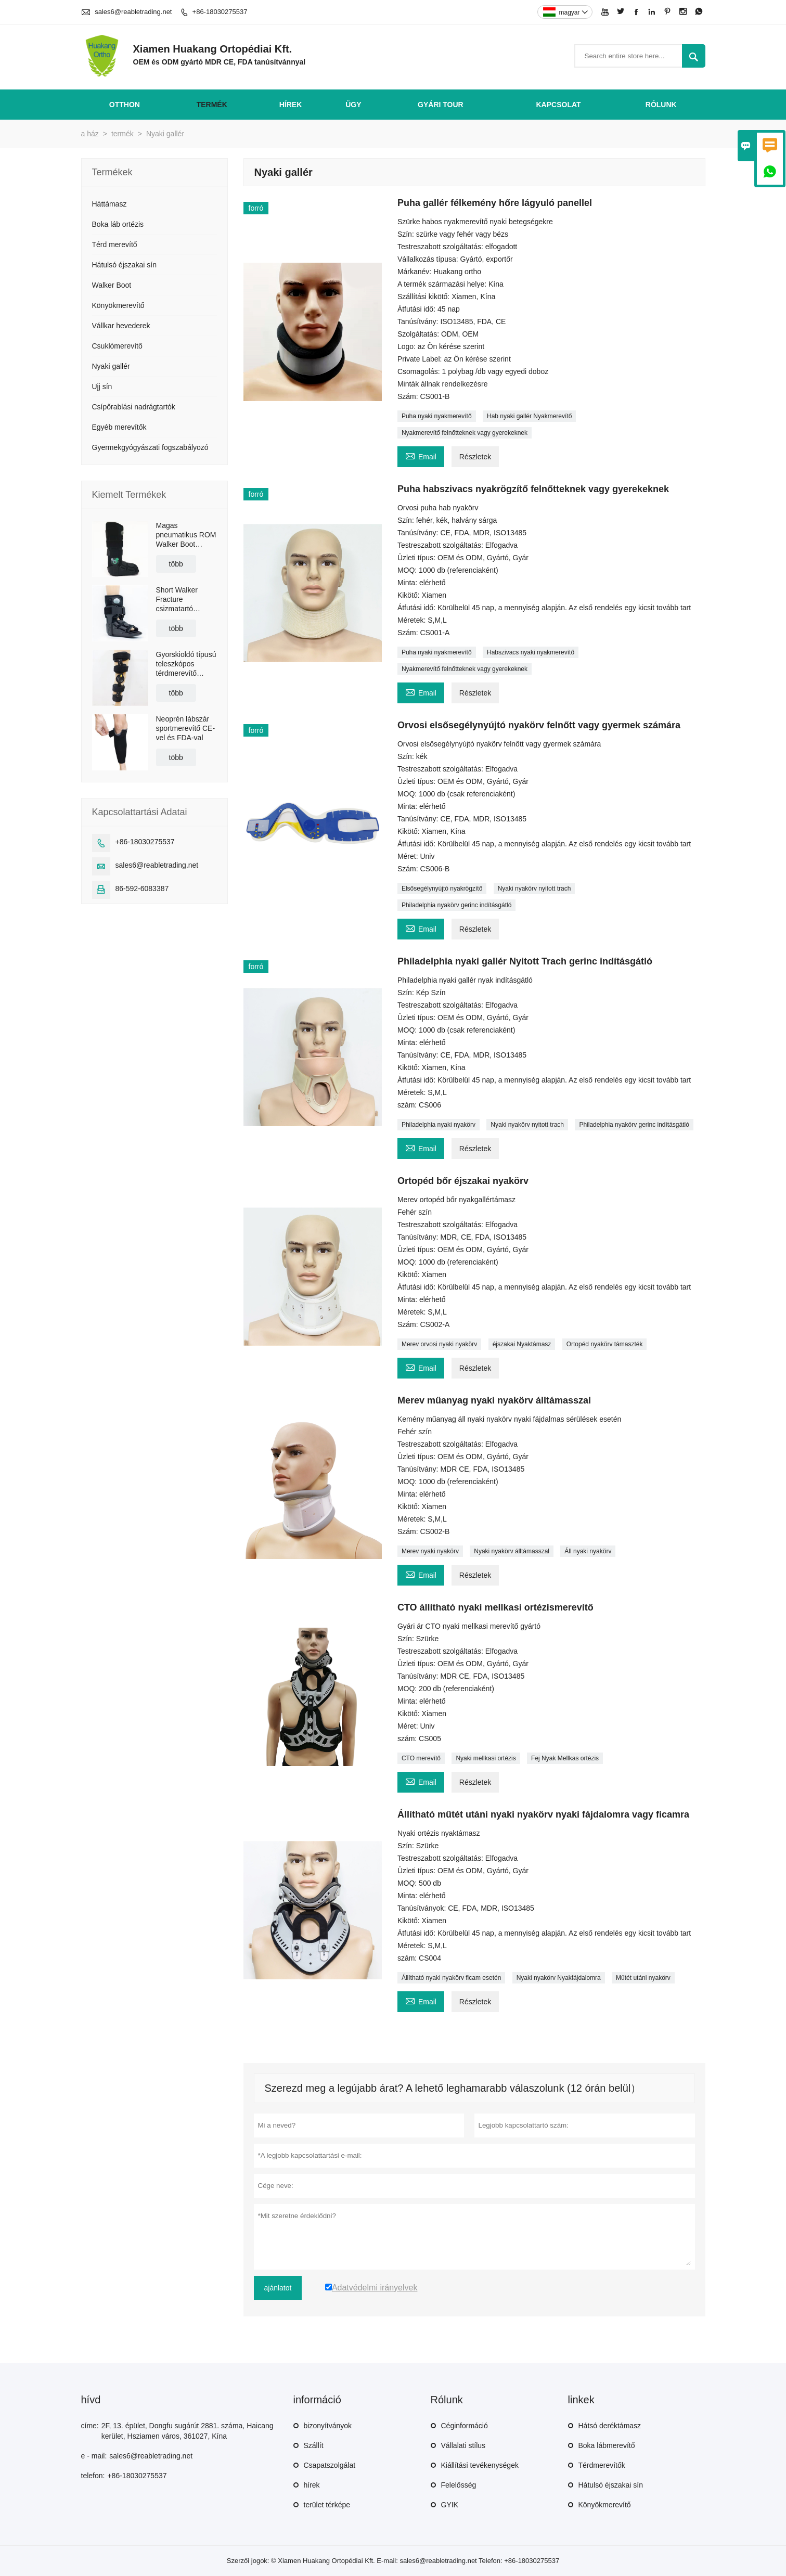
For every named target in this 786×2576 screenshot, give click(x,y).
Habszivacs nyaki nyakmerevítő (530, 652)
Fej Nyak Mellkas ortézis (565, 1758)
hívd (91, 2399)
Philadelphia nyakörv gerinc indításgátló (456, 905)
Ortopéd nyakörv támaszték (604, 1344)
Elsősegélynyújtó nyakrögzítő (442, 888)
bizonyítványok (328, 2426)
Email (420, 455)
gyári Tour (440, 104)
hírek (290, 104)
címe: (90, 2426)
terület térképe (327, 2505)
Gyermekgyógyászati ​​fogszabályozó (150, 447)
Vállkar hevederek (121, 325)
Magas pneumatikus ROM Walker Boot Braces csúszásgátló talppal (186, 535)
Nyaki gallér (111, 366)
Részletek (475, 457)
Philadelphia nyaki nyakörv (438, 1124)
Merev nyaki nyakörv (430, 1551)
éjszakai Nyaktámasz (522, 1344)
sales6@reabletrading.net (133, 12)
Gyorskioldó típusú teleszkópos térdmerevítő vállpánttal (186, 664)
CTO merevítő (421, 1758)
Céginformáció (464, 2426)
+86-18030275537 (220, 12)
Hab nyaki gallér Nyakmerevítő (529, 416)
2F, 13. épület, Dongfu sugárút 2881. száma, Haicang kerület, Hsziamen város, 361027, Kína (187, 2431)
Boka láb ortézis (118, 224)
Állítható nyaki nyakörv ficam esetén (451, 1977)
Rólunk (661, 104)
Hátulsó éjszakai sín (124, 265)
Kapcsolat (558, 104)
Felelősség (458, 2485)
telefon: (93, 2475)
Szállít (314, 2445)
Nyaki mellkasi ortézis (486, 1758)
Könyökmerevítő (118, 305)
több (176, 564)
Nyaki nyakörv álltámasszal (511, 1551)
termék (212, 104)
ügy (353, 104)
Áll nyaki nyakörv (587, 1551)
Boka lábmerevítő (606, 2445)
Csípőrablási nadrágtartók (133, 407)
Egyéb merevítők (119, 427)
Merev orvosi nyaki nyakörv (439, 1344)
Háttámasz (109, 204)
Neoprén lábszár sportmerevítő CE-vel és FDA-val (185, 728)
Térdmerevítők (601, 2465)
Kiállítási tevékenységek (480, 2465)
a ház (90, 134)
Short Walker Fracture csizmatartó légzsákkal (177, 599)
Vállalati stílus (463, 2445)
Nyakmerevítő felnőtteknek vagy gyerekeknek (464, 432)
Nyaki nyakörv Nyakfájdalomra (559, 1977)
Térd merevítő (114, 244)
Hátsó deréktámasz (609, 2426)
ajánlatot (278, 2288)
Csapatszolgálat (330, 2465)
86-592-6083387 (142, 888)
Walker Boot (112, 285)
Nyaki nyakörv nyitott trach (534, 888)
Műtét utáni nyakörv (643, 1977)
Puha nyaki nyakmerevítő (437, 416)
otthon (124, 104)
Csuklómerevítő (117, 346)
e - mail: (94, 2456)
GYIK (449, 2505)
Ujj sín (102, 386)
